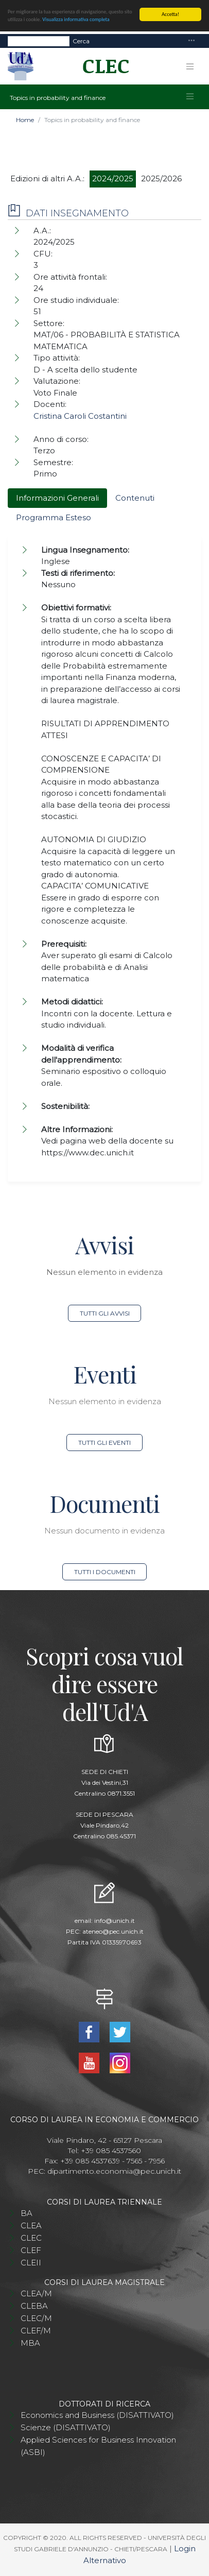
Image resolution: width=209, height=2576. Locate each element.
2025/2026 (161, 178)
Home (25, 120)
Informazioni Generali (57, 498)
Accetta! (170, 14)
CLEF (31, 2250)
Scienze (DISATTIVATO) (66, 2427)
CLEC (31, 2238)
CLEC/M (36, 2318)
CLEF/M (36, 2330)
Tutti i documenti (104, 1572)
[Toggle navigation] (191, 41)
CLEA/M (36, 2293)
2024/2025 (112, 178)
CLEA (31, 2225)
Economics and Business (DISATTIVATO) (97, 2415)
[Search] (38, 41)
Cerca (81, 40)
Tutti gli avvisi (105, 1313)
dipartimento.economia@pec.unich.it (114, 2171)
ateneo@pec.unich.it (113, 1931)
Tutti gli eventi (104, 1442)
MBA (30, 2343)
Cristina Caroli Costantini (80, 416)
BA (26, 2213)
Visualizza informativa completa (75, 19)
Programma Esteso (53, 517)
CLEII (31, 2262)
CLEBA (34, 2306)
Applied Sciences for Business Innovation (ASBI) (98, 2446)
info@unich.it (114, 1920)
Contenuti (134, 498)
